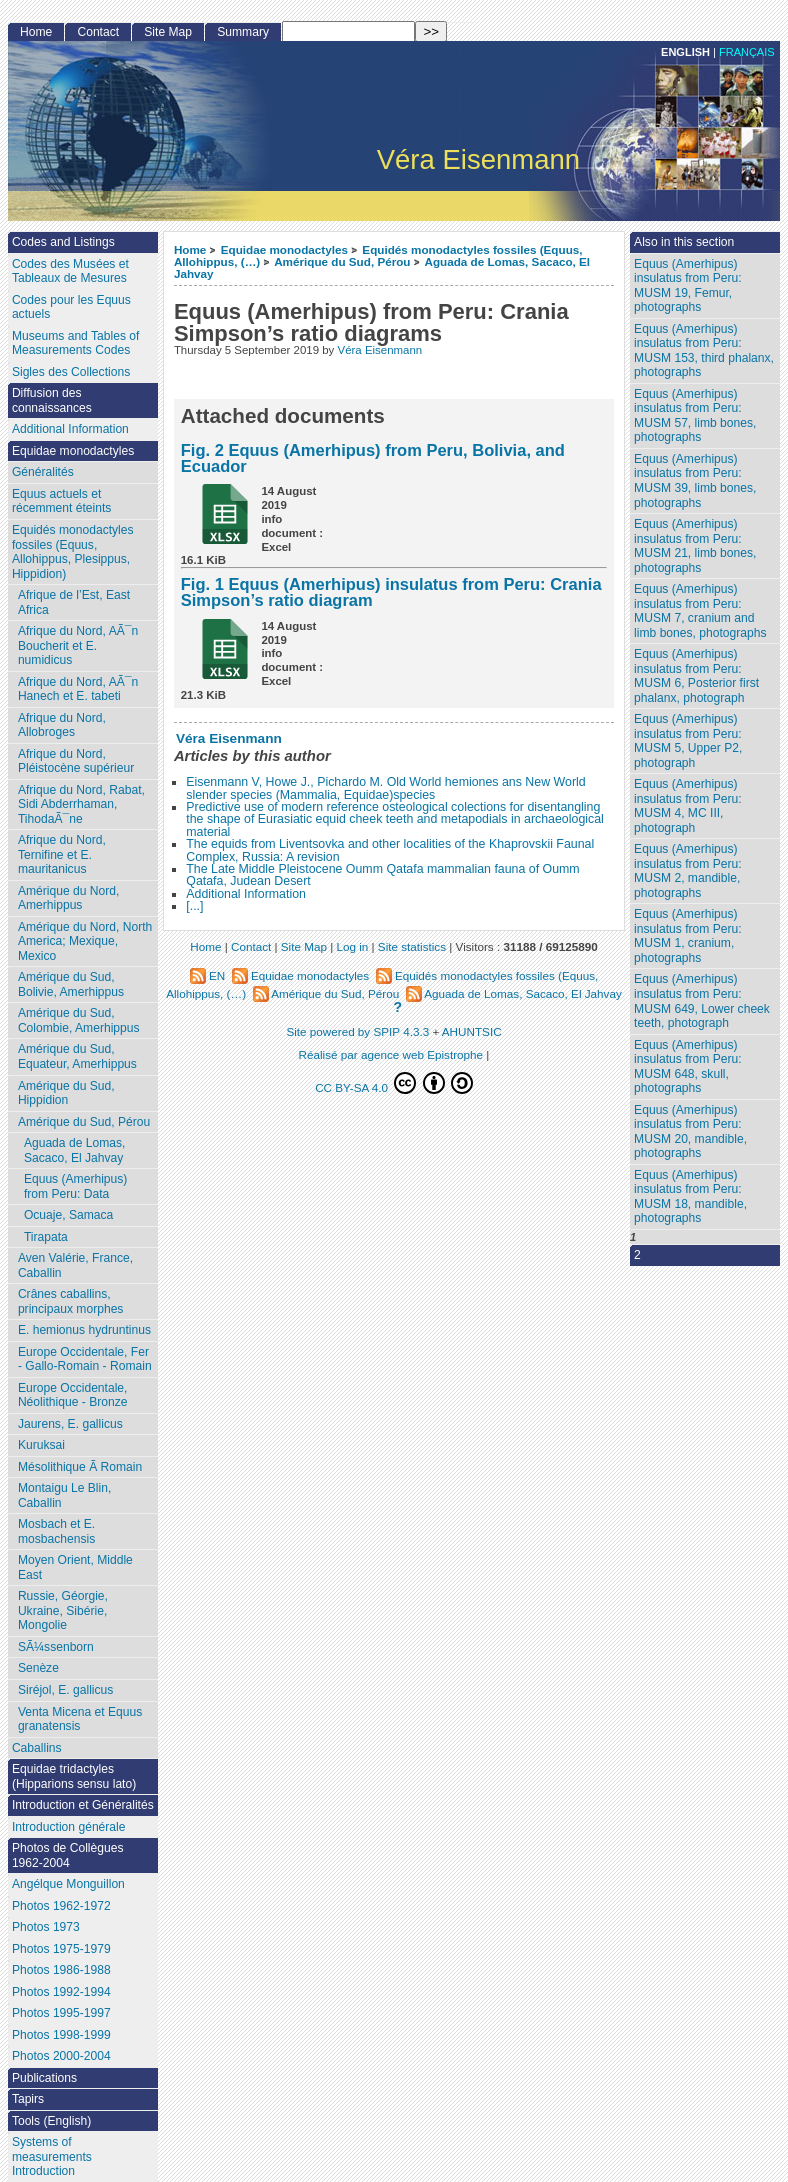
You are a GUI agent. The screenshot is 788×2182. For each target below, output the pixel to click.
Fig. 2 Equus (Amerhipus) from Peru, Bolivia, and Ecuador (373, 458)
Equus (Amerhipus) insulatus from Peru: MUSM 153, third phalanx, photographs (704, 351)
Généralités (43, 472)
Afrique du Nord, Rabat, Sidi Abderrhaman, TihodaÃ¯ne (81, 804)
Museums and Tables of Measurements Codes (76, 343)
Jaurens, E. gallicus (70, 1424)
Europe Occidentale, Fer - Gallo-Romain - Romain (85, 1359)
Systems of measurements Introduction (52, 2156)
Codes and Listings (63, 242)
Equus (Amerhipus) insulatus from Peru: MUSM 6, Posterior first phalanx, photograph (696, 676)
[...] (194, 906)
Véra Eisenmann (380, 350)
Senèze (38, 1668)
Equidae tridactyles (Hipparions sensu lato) (74, 1776)
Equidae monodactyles (284, 249)
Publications (44, 2078)
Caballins (37, 1748)
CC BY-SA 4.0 (394, 1083)
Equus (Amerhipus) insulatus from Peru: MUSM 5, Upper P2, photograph (688, 741)
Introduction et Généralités (83, 1805)
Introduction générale (69, 1827)
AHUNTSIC (472, 1031)
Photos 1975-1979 (61, 1949)
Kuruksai (41, 1445)
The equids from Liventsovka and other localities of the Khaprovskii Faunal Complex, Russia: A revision (390, 850)
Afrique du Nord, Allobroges (62, 725)
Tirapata (46, 1237)
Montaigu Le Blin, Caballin (64, 1495)
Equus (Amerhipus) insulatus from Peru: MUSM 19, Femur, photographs (688, 286)
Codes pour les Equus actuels (71, 307)
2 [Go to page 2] (637, 1255)
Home (190, 249)
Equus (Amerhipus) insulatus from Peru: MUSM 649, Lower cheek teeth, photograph (702, 1001)
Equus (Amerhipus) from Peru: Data (76, 1186)
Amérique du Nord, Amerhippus (69, 898)
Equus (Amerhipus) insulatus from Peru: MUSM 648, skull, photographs (688, 1067)
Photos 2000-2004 (61, 2056)
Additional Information (246, 894)
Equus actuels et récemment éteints (61, 501)
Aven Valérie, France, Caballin (75, 1265)
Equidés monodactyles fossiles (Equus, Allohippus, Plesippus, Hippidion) (73, 552)
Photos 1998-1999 (61, 2035)
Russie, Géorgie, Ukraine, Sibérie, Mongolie (63, 1610)
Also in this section (684, 242)
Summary (243, 32)
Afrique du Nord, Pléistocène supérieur (76, 761)
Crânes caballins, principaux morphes (71, 1301)
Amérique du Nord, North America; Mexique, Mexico (85, 941)
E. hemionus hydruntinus (84, 1330)
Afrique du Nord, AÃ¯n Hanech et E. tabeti (78, 689)
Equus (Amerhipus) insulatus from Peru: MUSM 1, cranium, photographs (688, 936)
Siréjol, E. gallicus (65, 1690)
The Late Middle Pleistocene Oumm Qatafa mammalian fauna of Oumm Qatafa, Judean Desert (382, 875)
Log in (352, 946)
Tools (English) (51, 2121)
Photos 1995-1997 (61, 2013)
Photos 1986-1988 (61, 1970)
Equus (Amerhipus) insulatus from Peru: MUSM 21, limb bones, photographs (695, 546)
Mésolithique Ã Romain (80, 1467)
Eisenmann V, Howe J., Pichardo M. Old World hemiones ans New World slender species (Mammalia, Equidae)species (385, 788)
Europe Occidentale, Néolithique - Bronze (73, 1395)
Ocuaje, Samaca (68, 1215)
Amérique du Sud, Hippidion (66, 1093)
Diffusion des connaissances (52, 400)
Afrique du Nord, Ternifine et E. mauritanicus (62, 854)
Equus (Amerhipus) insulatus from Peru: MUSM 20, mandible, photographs (690, 1132)
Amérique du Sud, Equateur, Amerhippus (77, 1056)
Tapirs (28, 2099)
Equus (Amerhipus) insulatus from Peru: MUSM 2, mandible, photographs (688, 871)
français (747, 52)
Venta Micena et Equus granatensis (80, 1719)
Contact (98, 32)
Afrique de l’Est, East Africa (74, 602)
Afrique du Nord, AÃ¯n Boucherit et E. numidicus (78, 645)
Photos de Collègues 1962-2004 (68, 1855)
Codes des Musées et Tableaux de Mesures (70, 271)
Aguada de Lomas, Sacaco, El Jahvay (75, 1150)
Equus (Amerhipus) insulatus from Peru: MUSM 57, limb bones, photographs (695, 416)
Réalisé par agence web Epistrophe (391, 1054)
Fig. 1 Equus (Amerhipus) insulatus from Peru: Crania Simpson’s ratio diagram (391, 592)
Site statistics (412, 946)
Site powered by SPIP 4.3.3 (357, 1031)
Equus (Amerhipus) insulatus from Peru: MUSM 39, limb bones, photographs (695, 481)
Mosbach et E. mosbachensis (56, 1531)
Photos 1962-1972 (61, 1906)
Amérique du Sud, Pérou (342, 261)
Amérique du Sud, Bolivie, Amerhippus (71, 984)
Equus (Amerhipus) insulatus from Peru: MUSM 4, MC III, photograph (688, 806)
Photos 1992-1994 (61, 1992)
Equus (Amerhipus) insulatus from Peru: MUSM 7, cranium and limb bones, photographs (700, 611)
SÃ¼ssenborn (56, 1647)
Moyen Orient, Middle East (75, 1567)
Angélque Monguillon (68, 1884)
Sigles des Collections (71, 372)
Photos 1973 (46, 1927)
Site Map (168, 32)
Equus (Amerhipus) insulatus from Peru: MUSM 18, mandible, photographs (690, 1197)
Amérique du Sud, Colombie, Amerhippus (79, 1020)
